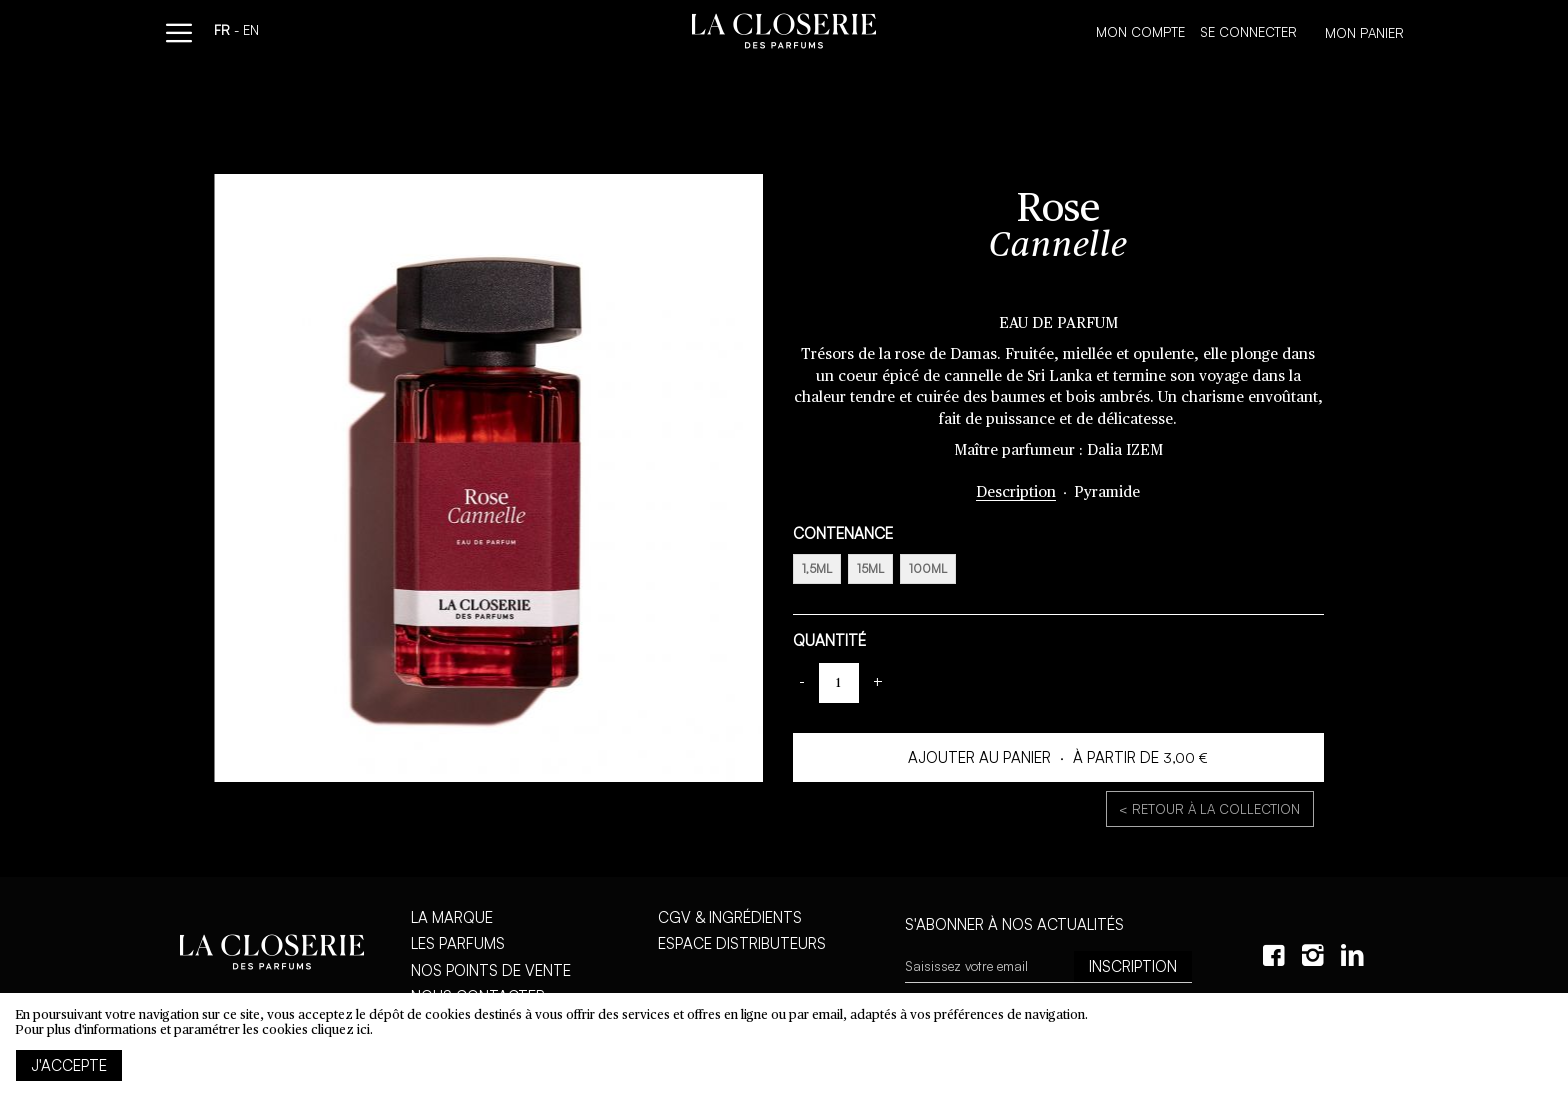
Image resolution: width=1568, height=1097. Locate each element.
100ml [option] (928, 568)
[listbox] (1058, 571)
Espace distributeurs (742, 943)
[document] (784, 1045)
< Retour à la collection (1209, 809)
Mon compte (1140, 32)
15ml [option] (870, 568)
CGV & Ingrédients (730, 917)
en (251, 32)
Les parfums (458, 943)
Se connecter (1248, 32)
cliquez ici (340, 1030)
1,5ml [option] (817, 568)
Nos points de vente (491, 970)
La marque (452, 917)
